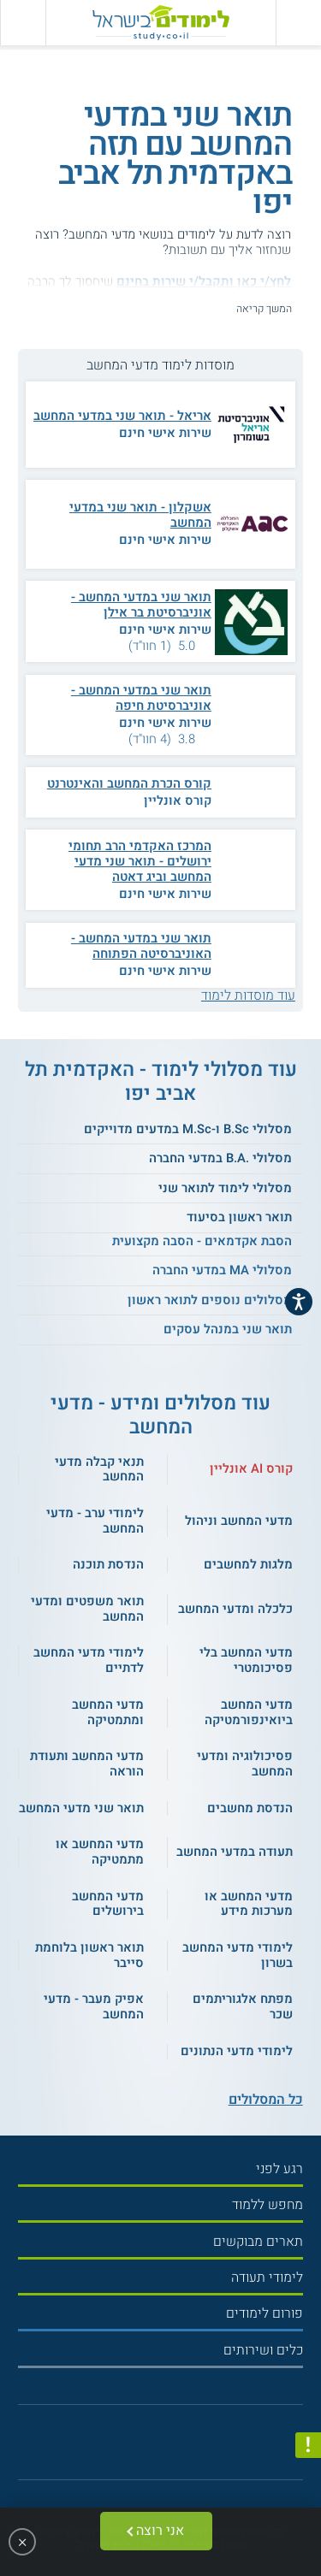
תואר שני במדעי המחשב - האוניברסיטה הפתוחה (141, 946)
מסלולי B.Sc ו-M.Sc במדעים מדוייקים (188, 1129)
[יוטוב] (174, 2447)
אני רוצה (160, 2530)
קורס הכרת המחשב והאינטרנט (129, 783)
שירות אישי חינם (165, 432)
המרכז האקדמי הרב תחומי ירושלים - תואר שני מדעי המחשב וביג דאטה (139, 861)
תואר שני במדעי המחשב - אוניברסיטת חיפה (141, 698)
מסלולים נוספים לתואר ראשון (210, 1300)
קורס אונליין (177, 800)
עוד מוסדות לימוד (248, 995)
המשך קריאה (264, 308)
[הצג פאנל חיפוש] (22, 22)
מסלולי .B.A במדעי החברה (220, 1158)
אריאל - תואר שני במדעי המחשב (122, 415)
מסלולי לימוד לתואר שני (225, 1188)
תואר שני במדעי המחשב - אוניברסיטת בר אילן (141, 605)
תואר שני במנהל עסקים (227, 1329)
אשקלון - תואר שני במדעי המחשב (140, 515)
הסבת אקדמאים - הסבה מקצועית (202, 1241)
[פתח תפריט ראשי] (298, 22)
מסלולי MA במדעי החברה (222, 1270)
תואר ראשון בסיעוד (239, 1217)
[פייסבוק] (154, 2447)
